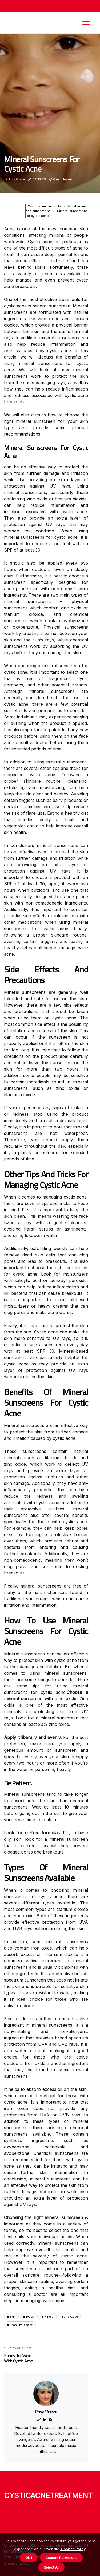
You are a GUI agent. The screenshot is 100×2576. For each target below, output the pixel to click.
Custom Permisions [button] (61, 2557)
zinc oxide (71, 2316)
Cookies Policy (72, 2549)
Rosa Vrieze (17, 179)
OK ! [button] (28, 2557)
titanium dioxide (21, 2325)
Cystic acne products (44, 206)
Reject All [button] (51, 2567)
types (30, 2316)
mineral (49, 2316)
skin (13, 2316)
